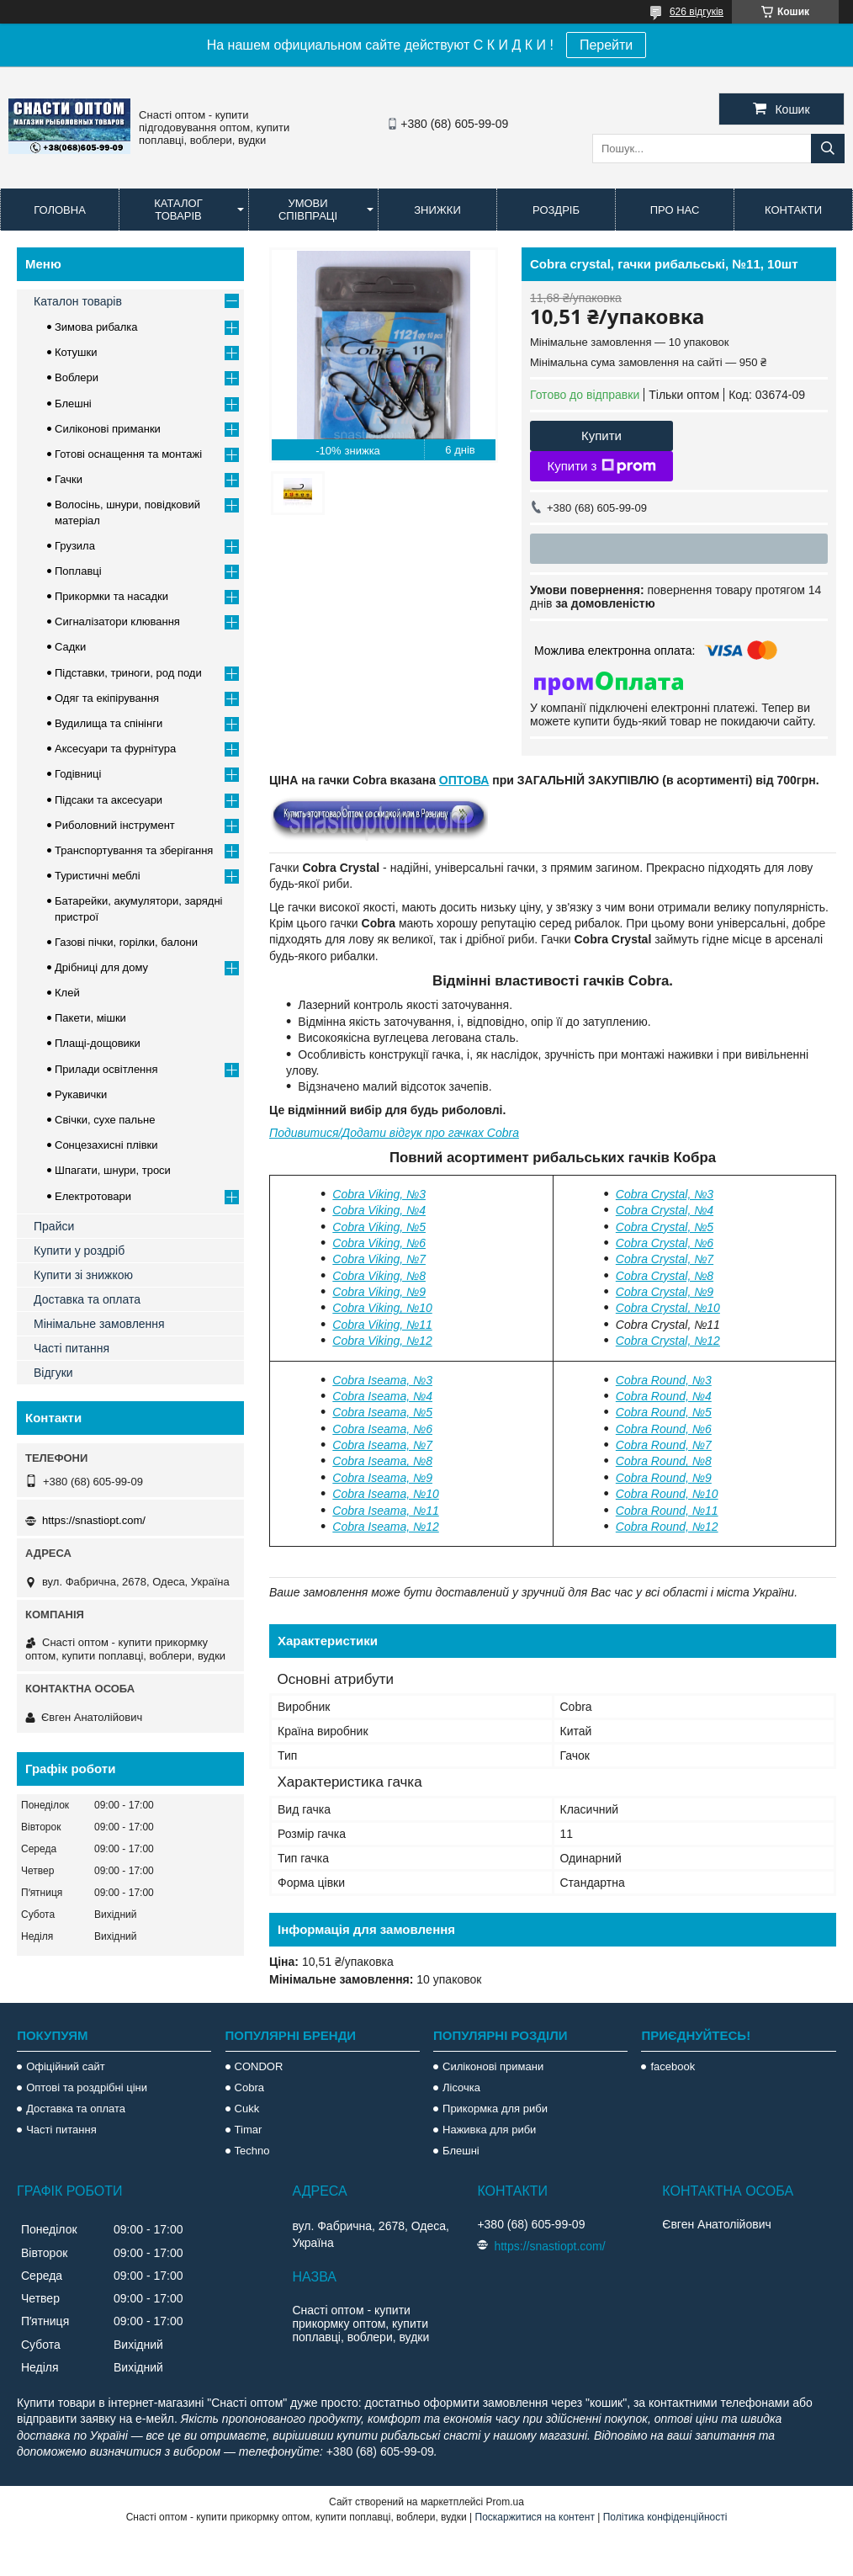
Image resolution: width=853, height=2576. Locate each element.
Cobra (249, 2087)
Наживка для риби (489, 2129)
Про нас (675, 210)
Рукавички (81, 1094)
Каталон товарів (78, 301)
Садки (70, 646)
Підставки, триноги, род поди (128, 673)
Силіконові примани (492, 2066)
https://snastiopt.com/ (94, 1520)
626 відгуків (696, 12)
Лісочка (461, 2087)
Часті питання (71, 1348)
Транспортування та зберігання (134, 850)
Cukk (247, 2108)
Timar (248, 2129)
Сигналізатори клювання (117, 621)
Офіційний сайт (65, 2066)
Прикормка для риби (495, 2108)
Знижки (437, 210)
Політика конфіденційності (665, 2517)
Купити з (601, 466)
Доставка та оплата (87, 1299)
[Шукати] (828, 148)
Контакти (793, 210)
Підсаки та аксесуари (108, 800)
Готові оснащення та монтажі (128, 454)
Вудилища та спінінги (108, 723)
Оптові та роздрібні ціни (86, 2087)
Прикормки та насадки (111, 596)
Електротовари (93, 1196)
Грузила (75, 545)
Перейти (606, 45)
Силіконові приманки (108, 428)
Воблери (76, 377)
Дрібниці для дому (101, 967)
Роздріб (556, 210)
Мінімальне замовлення (99, 1323)
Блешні (73, 403)
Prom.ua (505, 2502)
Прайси (54, 1226)
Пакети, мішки (90, 1018)
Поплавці (78, 571)
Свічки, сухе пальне (105, 1119)
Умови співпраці (307, 209)
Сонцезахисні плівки (106, 1145)
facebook (672, 2066)
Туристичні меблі (97, 875)
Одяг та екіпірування (107, 698)
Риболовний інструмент (115, 825)
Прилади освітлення (106, 1069)
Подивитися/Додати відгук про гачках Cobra (394, 1132)
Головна (60, 210)
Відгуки (53, 1372)
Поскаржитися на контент (535, 2517)
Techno (252, 2150)
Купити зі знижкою (83, 1275)
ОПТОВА (464, 780)
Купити (601, 435)
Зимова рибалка (96, 327)
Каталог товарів (178, 209)
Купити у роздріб (79, 1250)
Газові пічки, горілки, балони (126, 942)
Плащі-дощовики (97, 1043)
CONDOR (259, 2066)
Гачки (68, 479)
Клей (67, 992)
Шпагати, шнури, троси (113, 1170)
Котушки (76, 352)
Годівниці (78, 773)
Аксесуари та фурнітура (115, 748)
